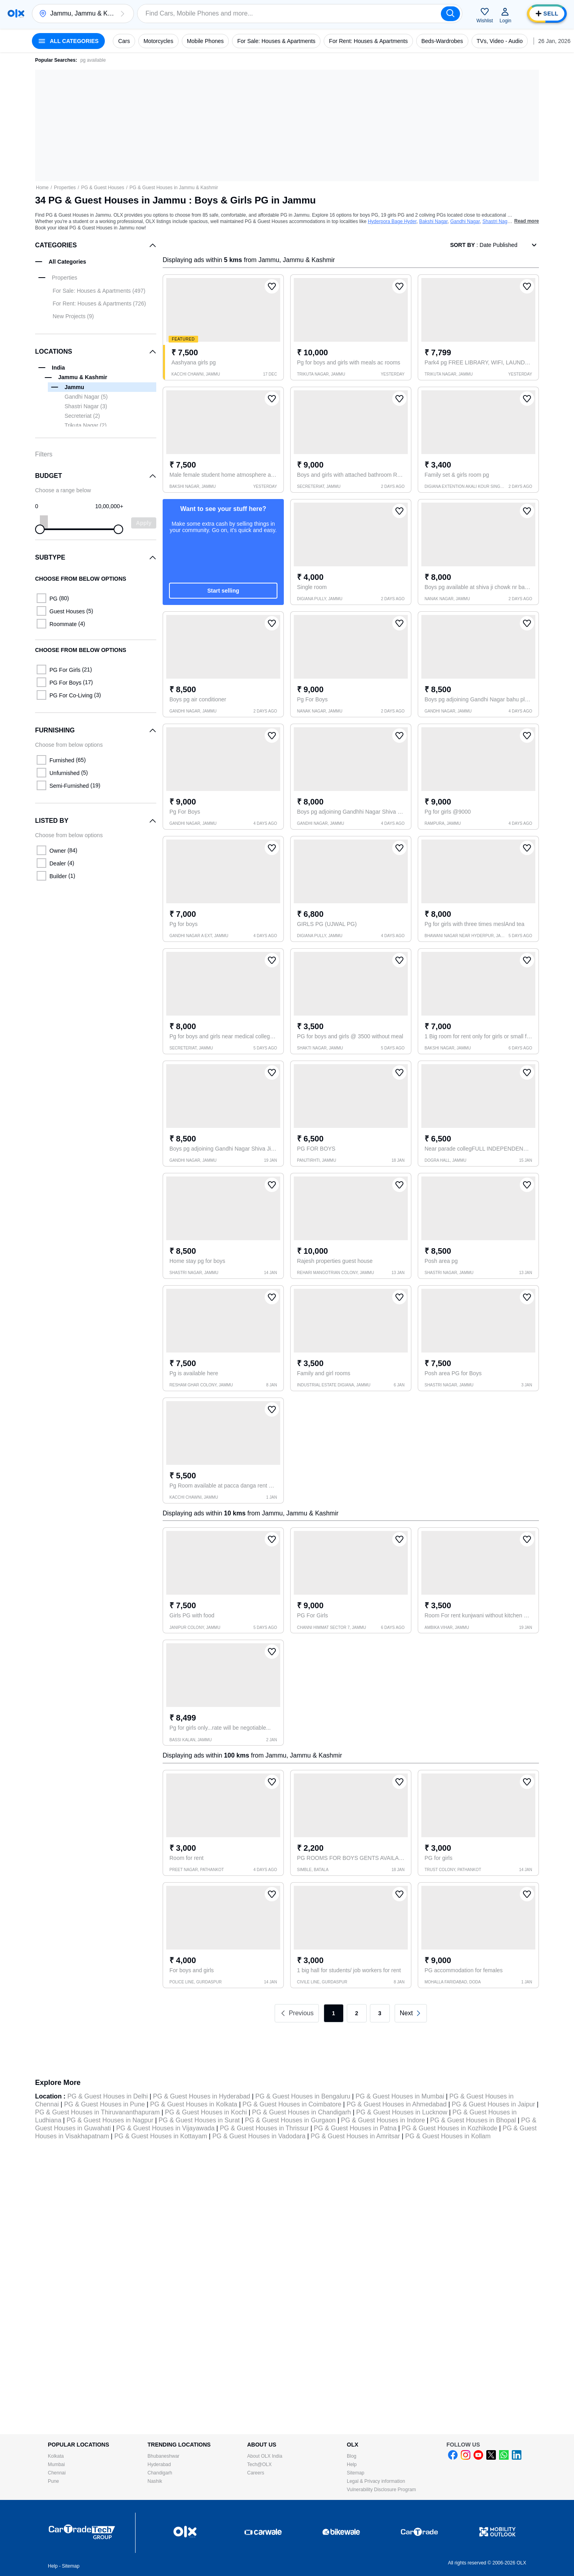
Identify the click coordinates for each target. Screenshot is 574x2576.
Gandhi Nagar (465, 221)
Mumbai (56, 2464)
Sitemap (355, 2473)
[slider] (40, 529)
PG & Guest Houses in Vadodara (259, 2136)
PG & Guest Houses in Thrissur (264, 2128)
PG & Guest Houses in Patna (355, 2128)
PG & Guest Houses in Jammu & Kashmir (174, 187)
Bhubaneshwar (163, 2456)
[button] (122, 14)
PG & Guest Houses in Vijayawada (165, 2128)
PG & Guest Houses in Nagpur (110, 2120)
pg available (93, 60)
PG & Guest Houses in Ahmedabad (396, 2104)
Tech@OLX (259, 2464)
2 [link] (356, 2013)
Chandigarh (159, 2473)
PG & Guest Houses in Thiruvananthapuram (97, 2112)
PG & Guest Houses (102, 187)
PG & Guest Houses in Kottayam (160, 2136)
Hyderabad (159, 2464)
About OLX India (264, 2456)
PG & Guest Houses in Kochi (206, 2112)
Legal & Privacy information (376, 2481)
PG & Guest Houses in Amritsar (355, 2136)
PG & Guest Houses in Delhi (107, 2096)
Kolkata (56, 2456)
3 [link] (379, 2013)
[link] (411, 2013)
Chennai (57, 2473)
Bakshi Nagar (433, 221)
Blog (351, 2456)
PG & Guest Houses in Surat (199, 2120)
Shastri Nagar (496, 221)
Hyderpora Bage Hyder (392, 221)
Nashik (154, 2481)
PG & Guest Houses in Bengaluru (303, 2096)
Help (352, 2464)
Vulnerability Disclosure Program (381, 2489)
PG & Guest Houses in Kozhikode (449, 2128)
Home (42, 187)
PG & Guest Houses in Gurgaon (290, 2120)
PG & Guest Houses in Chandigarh (301, 2112)
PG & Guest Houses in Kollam (447, 2136)
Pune (53, 2481)
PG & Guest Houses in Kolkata (193, 2104)
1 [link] (333, 2013)
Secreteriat (82, 416)
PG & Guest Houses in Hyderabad (201, 2096)
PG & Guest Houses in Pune (104, 2104)
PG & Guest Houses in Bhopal (473, 2120)
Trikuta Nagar (85, 425)
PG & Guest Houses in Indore (383, 2120)
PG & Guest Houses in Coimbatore (291, 2104)
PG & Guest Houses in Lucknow (401, 2112)
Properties (65, 187)
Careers (255, 2473)
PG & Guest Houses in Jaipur (493, 2104)
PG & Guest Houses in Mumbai (400, 2096)
